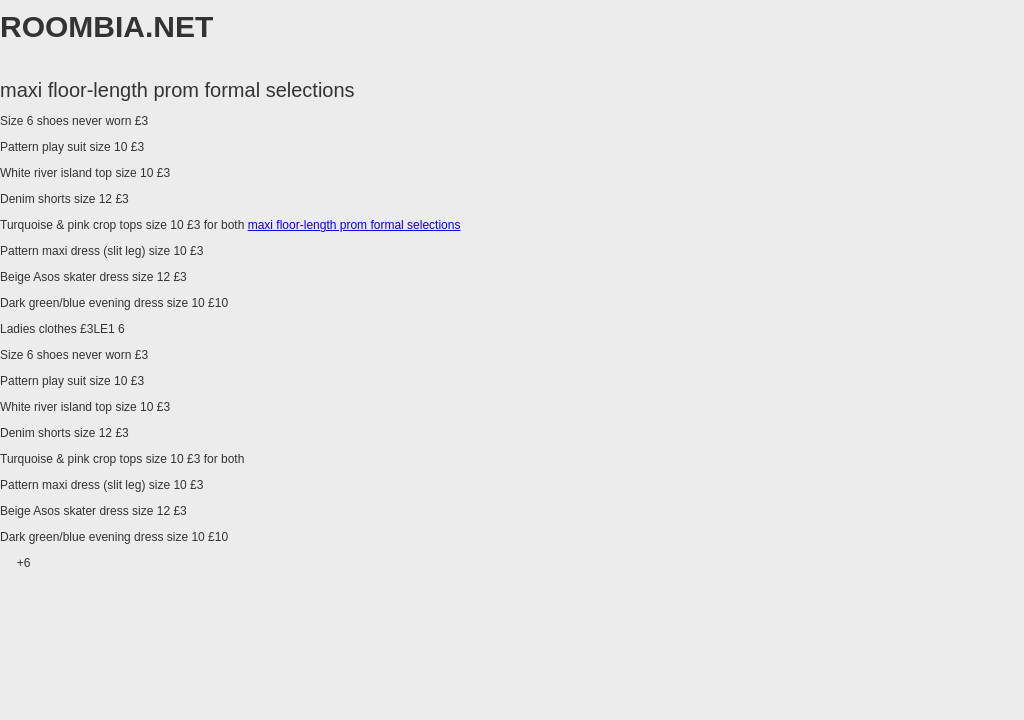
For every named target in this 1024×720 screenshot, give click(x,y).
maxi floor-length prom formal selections (354, 225)
